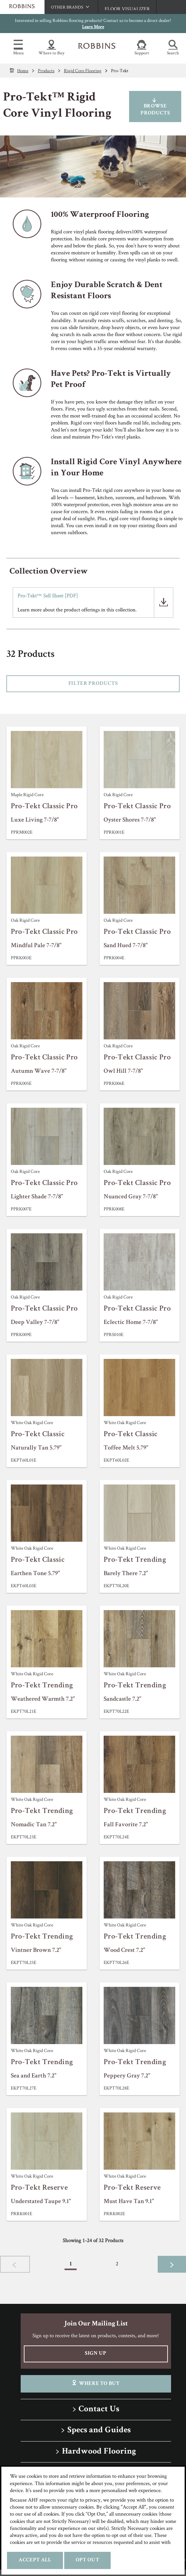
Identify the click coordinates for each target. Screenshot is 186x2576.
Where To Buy (96, 2383)
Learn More (93, 27)
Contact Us (99, 2409)
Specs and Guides (99, 2430)
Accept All (34, 2560)
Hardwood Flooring (99, 2452)
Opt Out (87, 2560)
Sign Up (95, 2353)
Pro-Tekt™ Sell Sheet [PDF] (47, 595)
